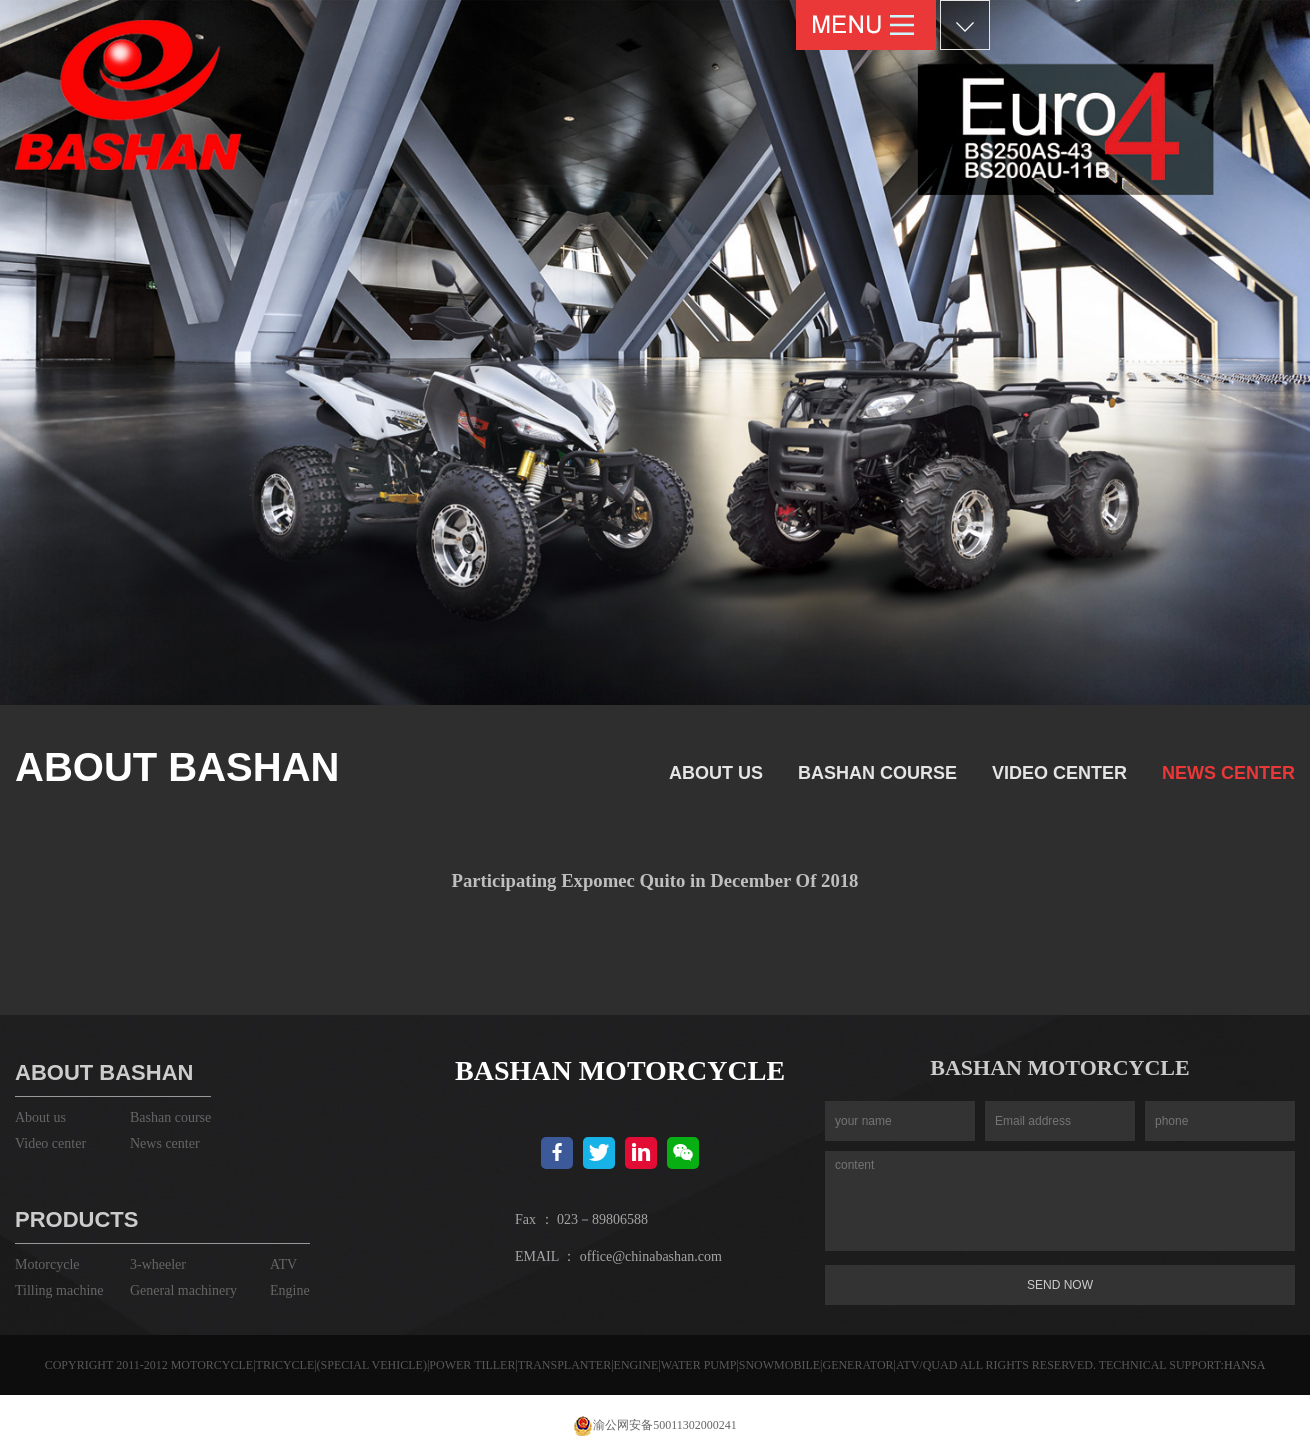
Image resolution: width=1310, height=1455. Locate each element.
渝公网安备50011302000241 (655, 1425)
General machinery (183, 1290)
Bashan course (877, 773)
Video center (1059, 773)
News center (1228, 773)
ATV (283, 1264)
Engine (290, 1290)
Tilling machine (59, 1290)
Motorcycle (47, 1264)
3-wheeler (158, 1264)
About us (716, 773)
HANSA (1244, 1365)
